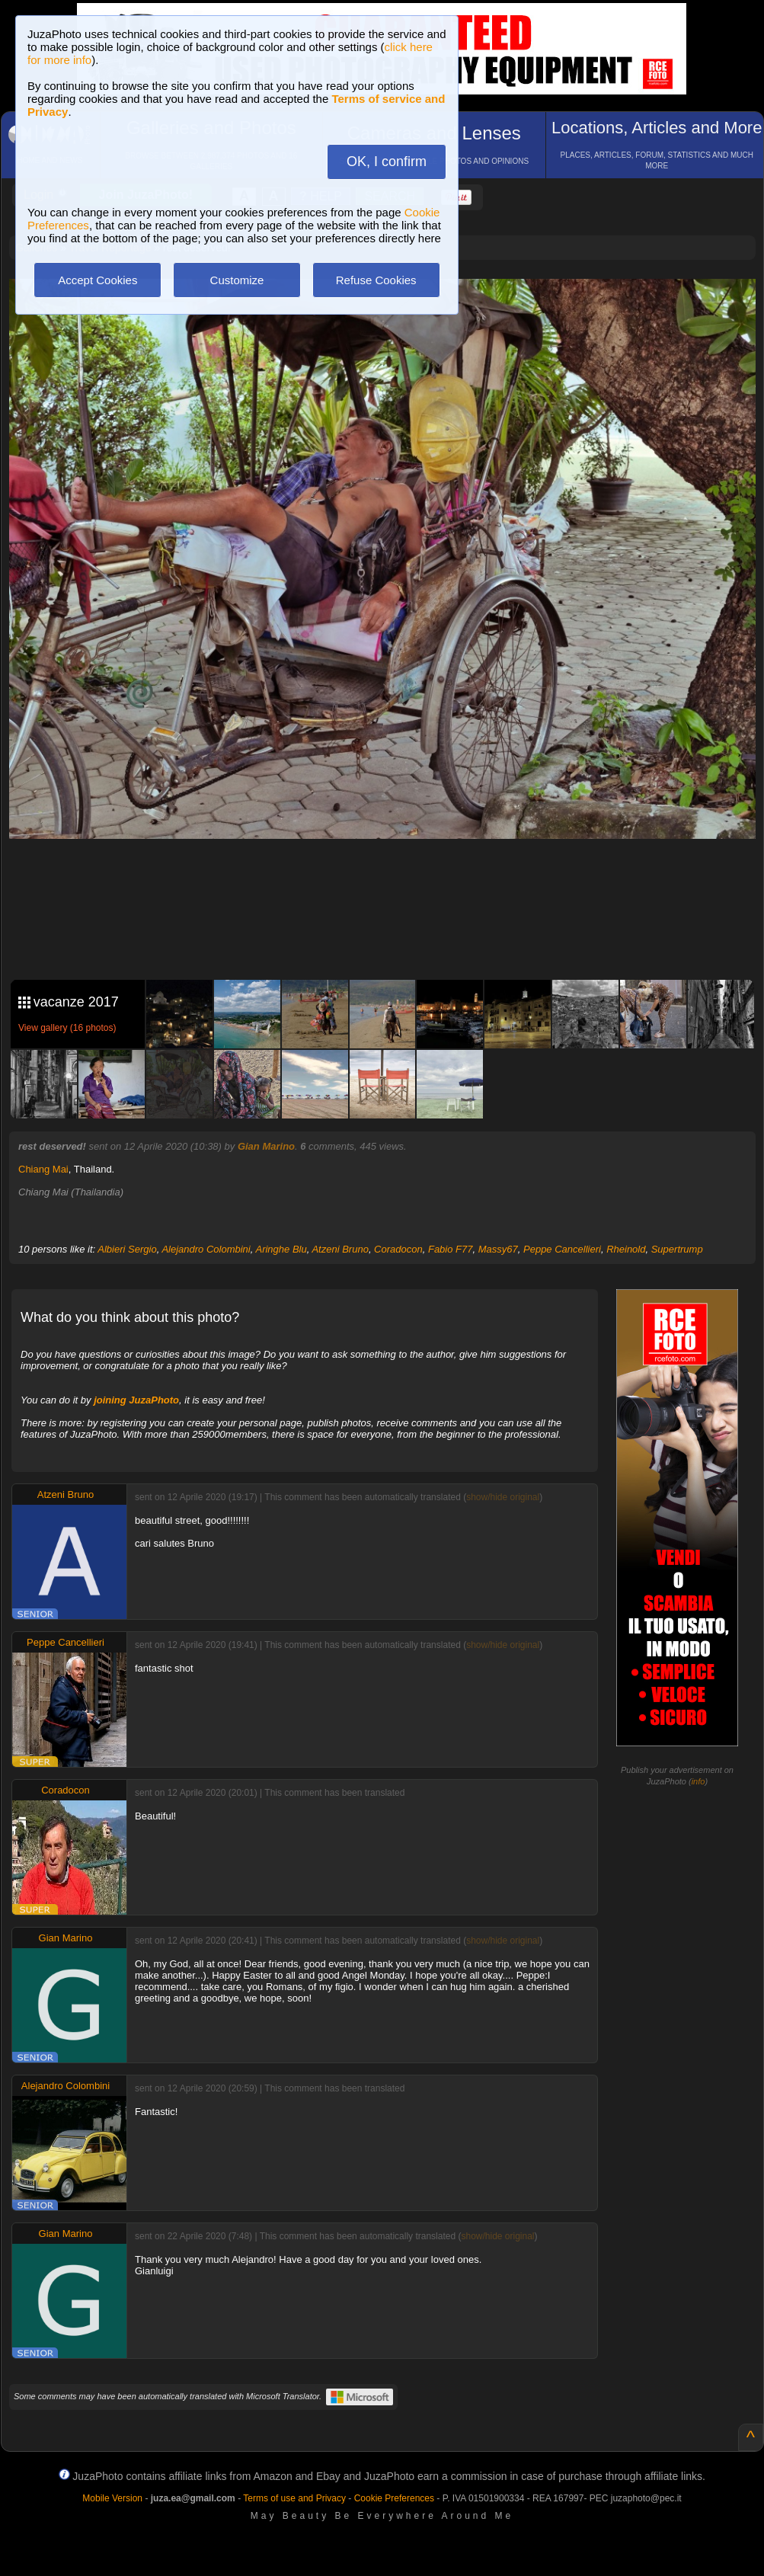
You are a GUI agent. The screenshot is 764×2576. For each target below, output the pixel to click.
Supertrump (677, 1249)
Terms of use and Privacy (294, 2498)
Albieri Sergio (126, 1249)
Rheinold (625, 1249)
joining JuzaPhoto (136, 1400)
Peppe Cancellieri (562, 1249)
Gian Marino (266, 1146)
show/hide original (502, 1497)
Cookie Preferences (394, 2498)
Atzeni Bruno (340, 1249)
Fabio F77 (450, 1249)
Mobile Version (112, 2498)
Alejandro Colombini (205, 1249)
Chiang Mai (43, 1169)
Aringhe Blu (280, 1249)
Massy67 (498, 1249)
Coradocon (398, 1249)
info (698, 1781)
